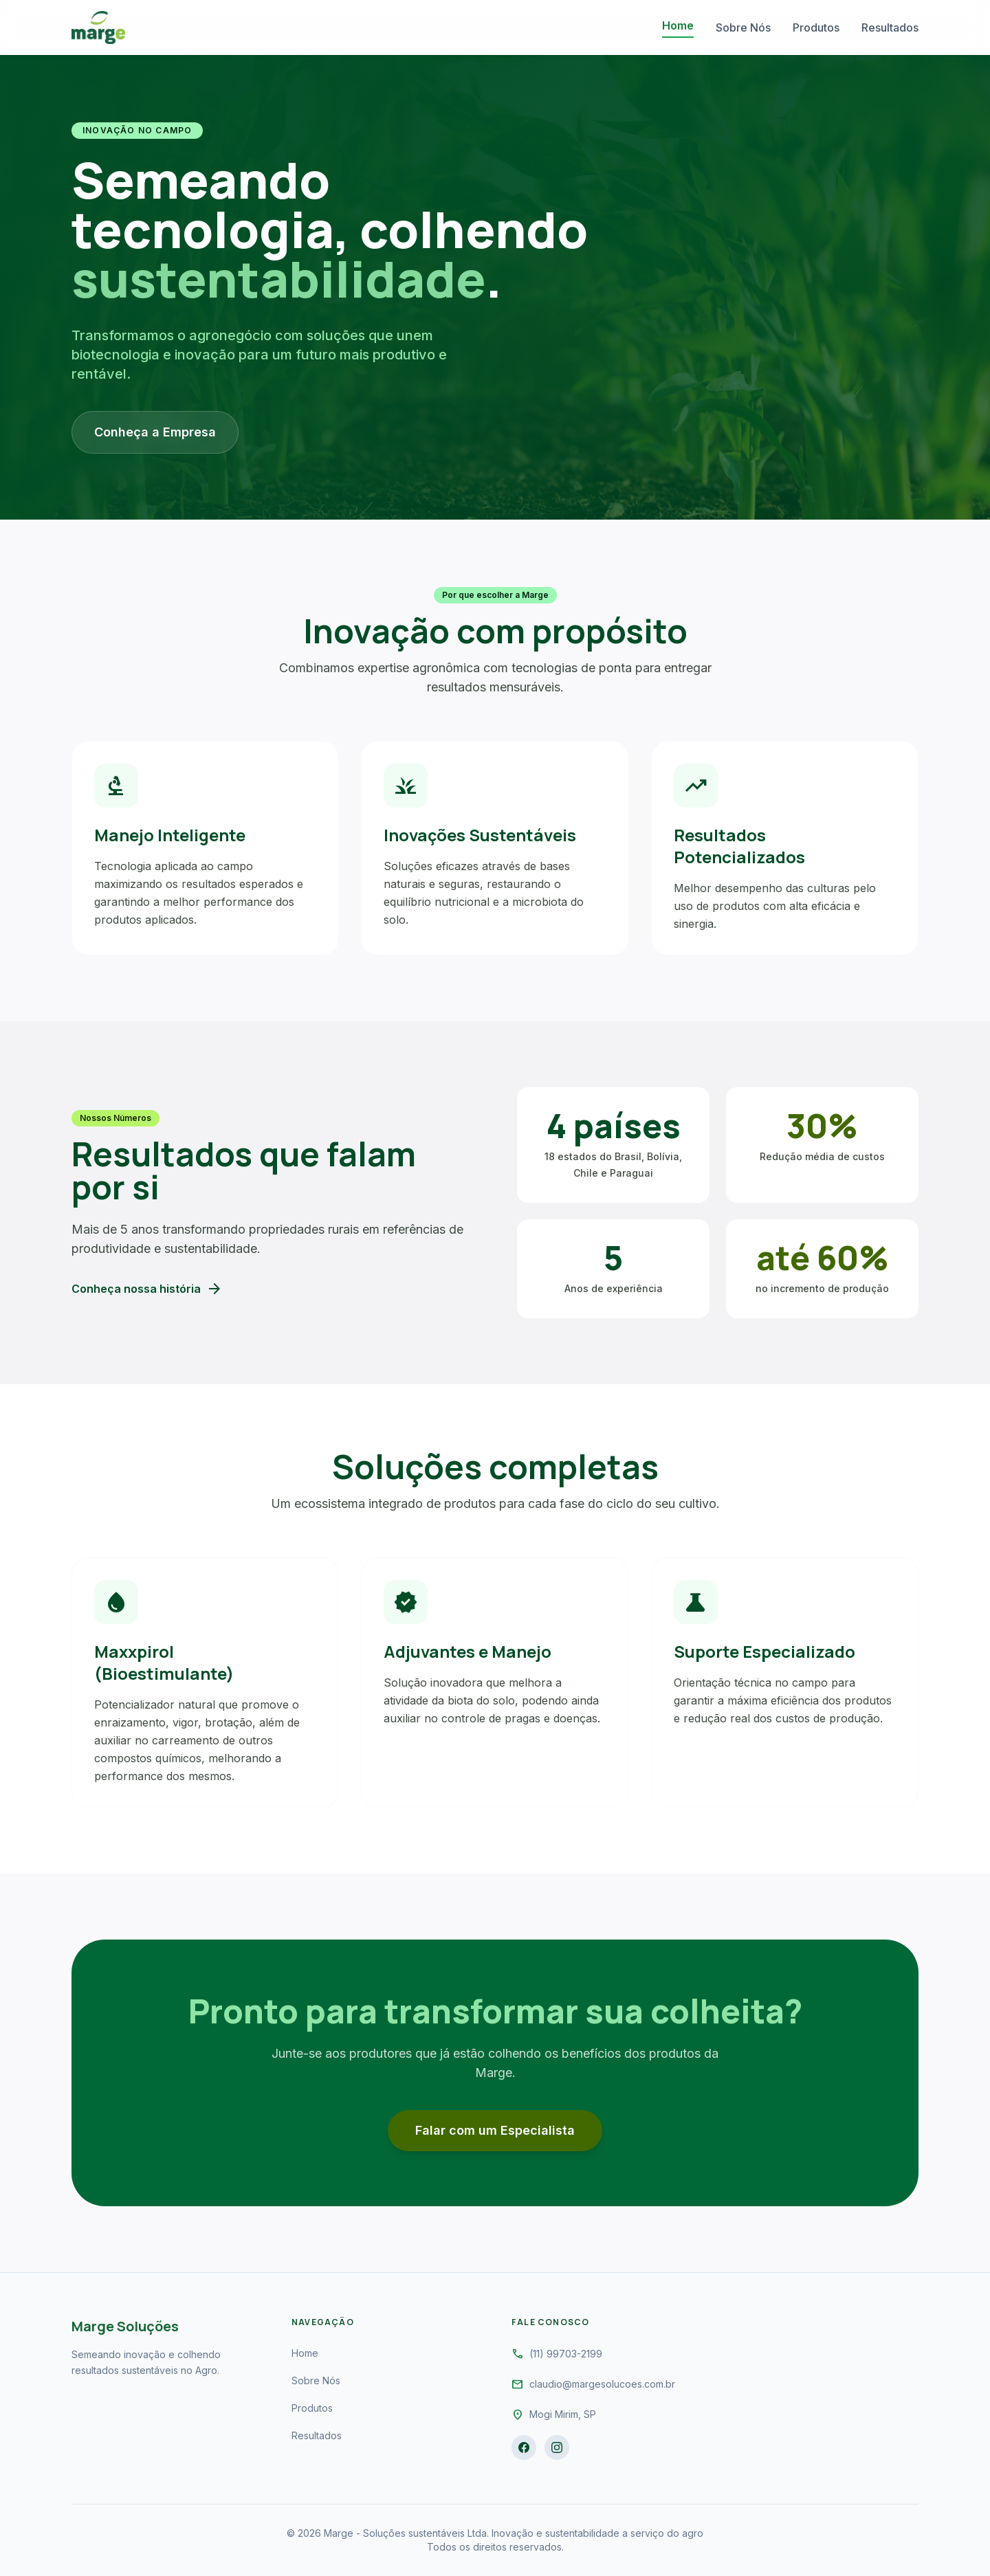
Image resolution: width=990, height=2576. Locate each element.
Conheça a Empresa (155, 432)
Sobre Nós (743, 27)
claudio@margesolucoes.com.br (602, 2384)
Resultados (889, 27)
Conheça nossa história (147, 1288)
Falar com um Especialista (495, 2130)
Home (678, 25)
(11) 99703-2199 (565, 2354)
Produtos (816, 27)
